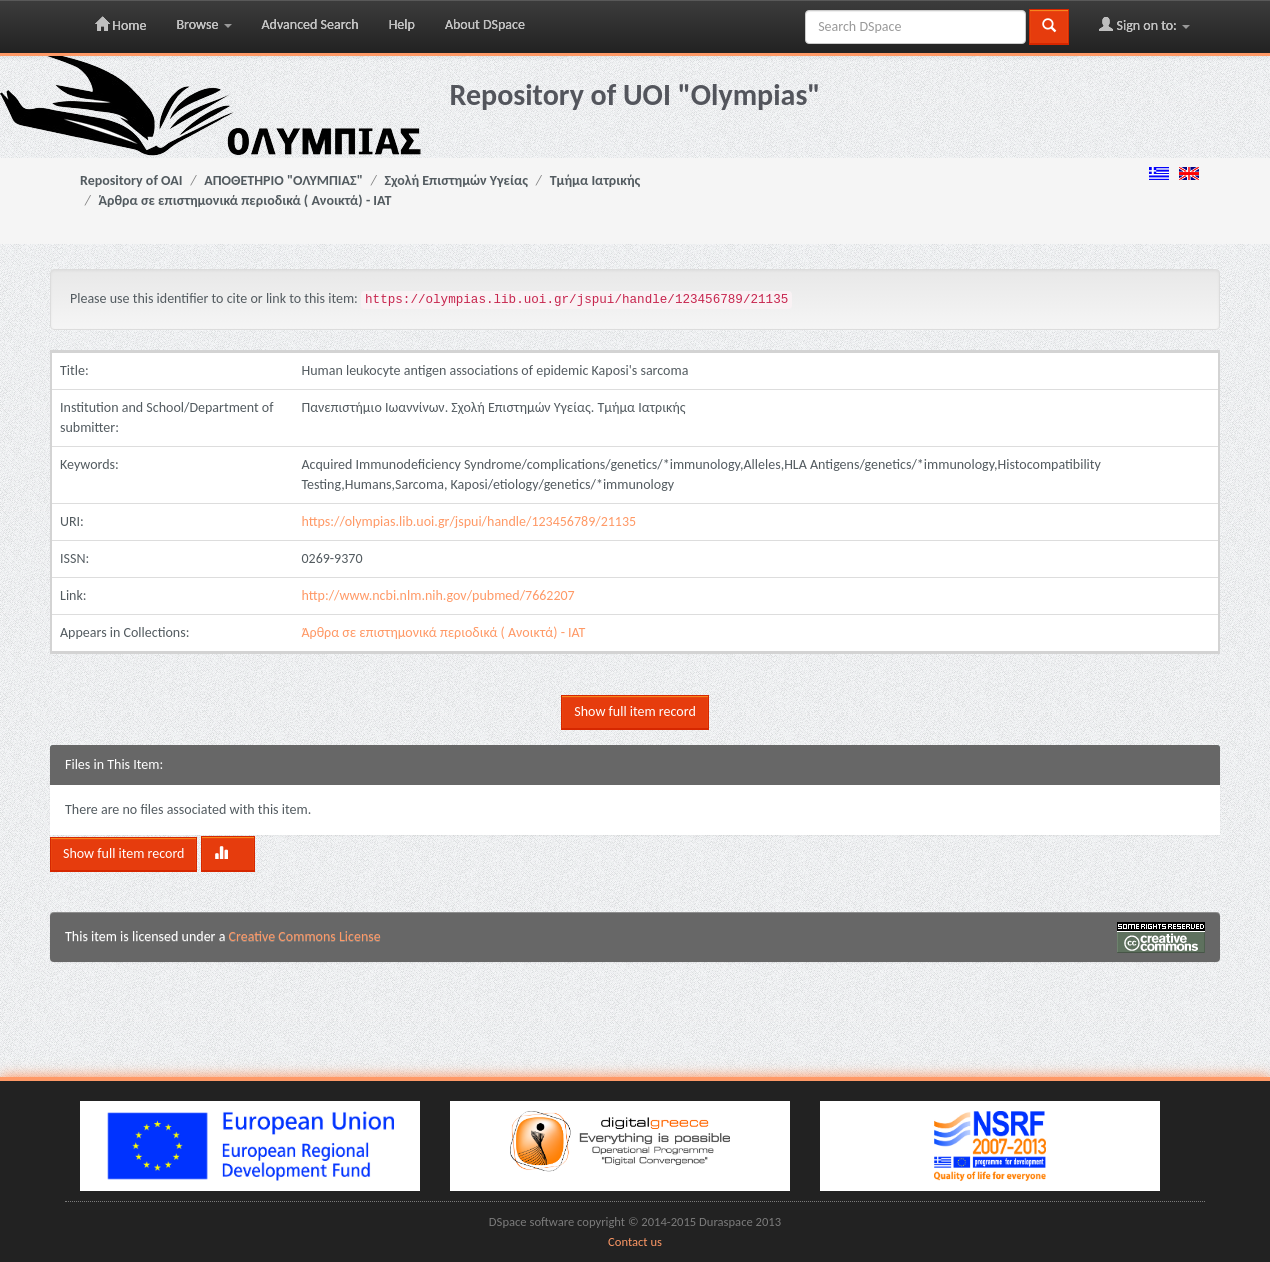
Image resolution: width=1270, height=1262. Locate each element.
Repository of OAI (131, 180)
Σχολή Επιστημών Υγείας (456, 180)
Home (120, 25)
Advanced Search (310, 24)
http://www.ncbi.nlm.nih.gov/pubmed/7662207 (437, 595)
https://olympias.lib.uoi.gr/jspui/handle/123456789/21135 (468, 521)
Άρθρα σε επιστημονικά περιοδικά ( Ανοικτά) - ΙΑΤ (245, 200)
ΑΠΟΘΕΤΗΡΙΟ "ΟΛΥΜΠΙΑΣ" (283, 180)
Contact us (635, 1241)
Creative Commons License (305, 936)
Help (402, 24)
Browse (203, 24)
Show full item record (634, 711)
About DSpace (485, 24)
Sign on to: (1144, 25)
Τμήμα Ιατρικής (595, 180)
